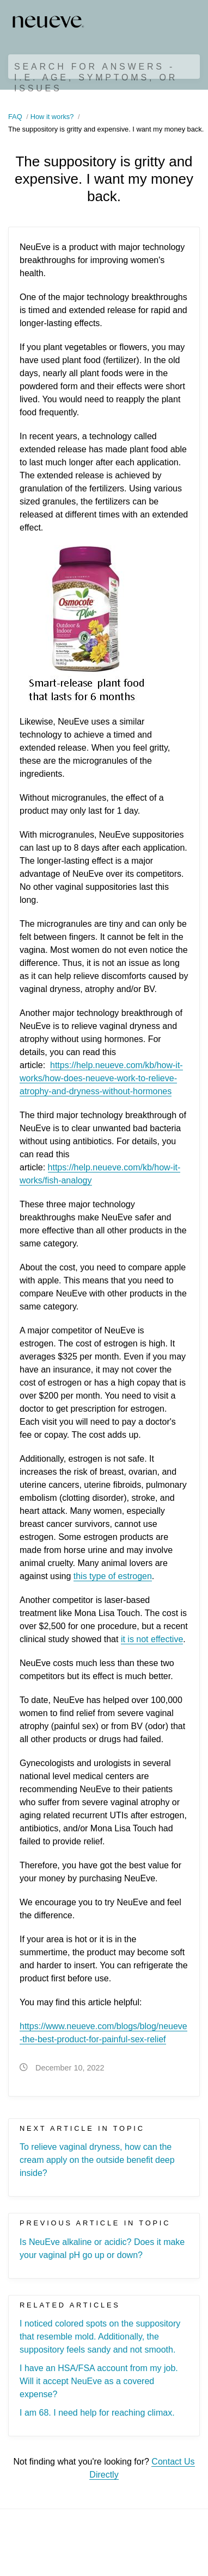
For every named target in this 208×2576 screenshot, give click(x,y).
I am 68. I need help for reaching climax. (97, 2412)
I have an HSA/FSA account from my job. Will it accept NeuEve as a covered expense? (99, 2381)
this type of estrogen (113, 1576)
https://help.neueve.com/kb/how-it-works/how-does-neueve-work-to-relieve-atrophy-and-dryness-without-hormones (101, 1078)
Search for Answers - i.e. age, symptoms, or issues (96, 77)
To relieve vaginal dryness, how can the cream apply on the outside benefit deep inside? (97, 2160)
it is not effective (152, 1639)
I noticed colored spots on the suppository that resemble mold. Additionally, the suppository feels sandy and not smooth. (100, 2336)
